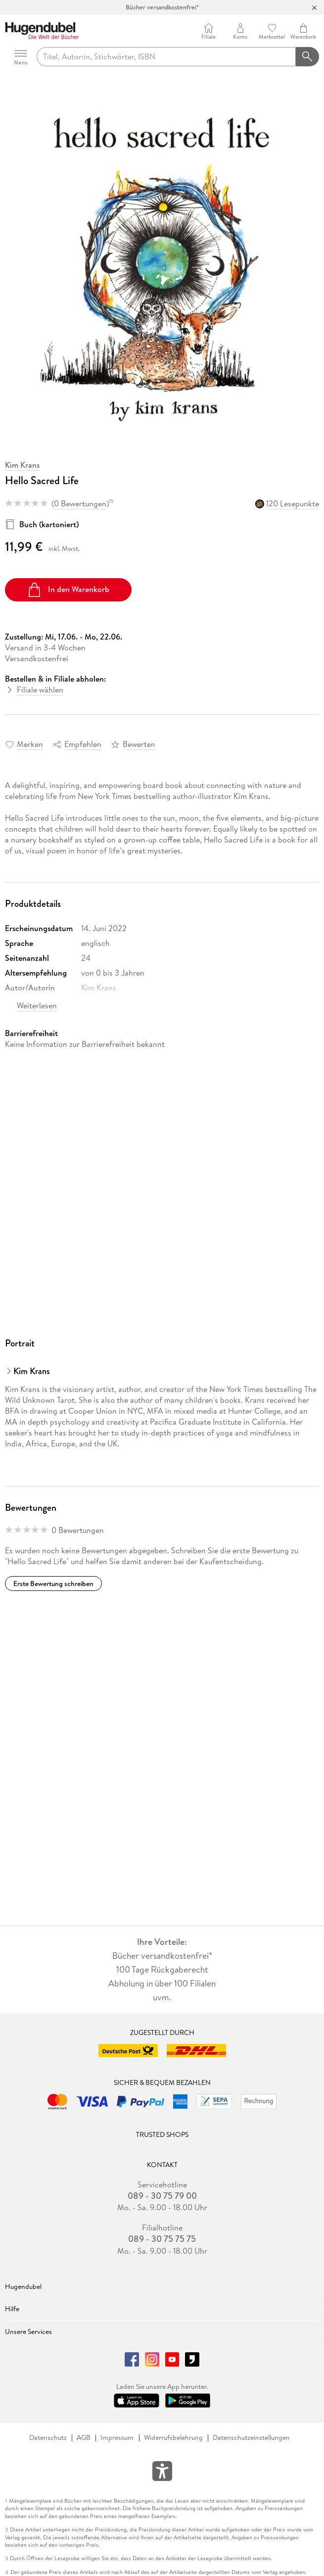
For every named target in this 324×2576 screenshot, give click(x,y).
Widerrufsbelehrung (173, 2437)
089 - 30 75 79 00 (162, 2196)
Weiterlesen (37, 1005)
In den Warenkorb (68, 589)
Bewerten (139, 744)
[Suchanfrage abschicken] (308, 57)
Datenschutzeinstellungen (251, 2437)
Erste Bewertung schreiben (53, 1583)
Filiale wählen (40, 689)
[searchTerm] (166, 57)
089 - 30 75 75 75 (162, 2239)
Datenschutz (48, 2437)
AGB (84, 2437)
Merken (30, 744)
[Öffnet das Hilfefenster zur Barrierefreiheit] (162, 2473)
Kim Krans (22, 464)
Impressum (117, 2437)
